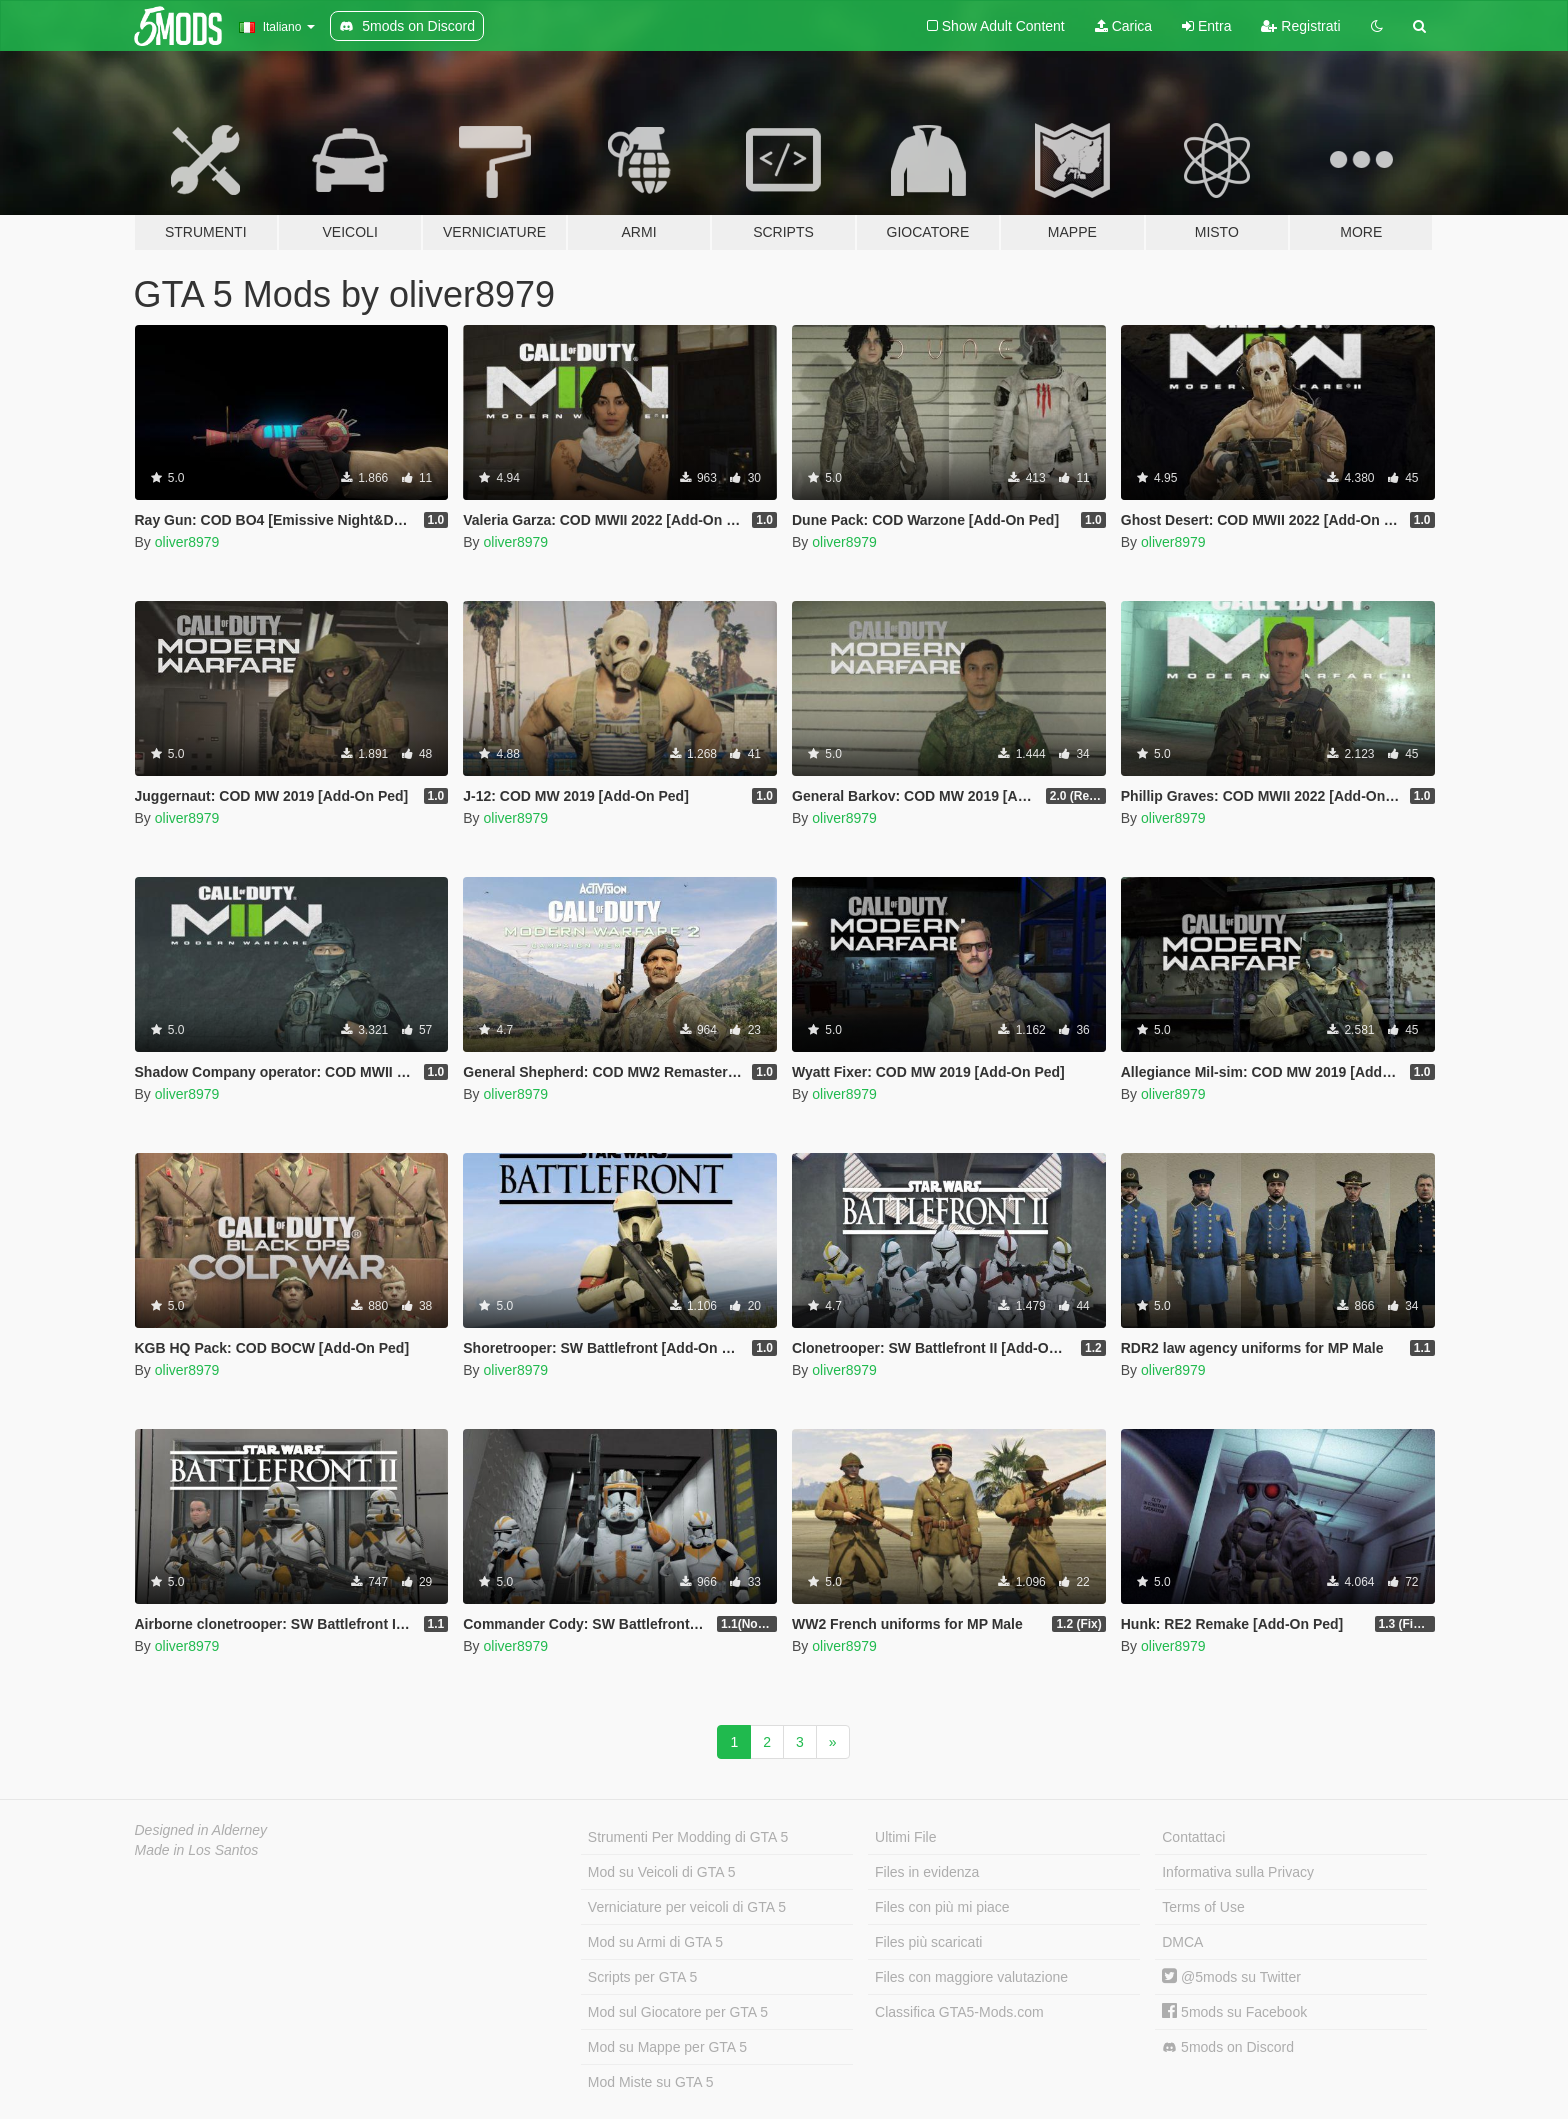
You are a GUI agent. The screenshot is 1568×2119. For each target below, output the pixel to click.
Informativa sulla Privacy (1238, 1872)
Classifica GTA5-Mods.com (959, 2012)
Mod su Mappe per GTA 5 (667, 2047)
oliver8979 (187, 542)
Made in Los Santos (197, 1850)
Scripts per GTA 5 (642, 1977)
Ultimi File (905, 1837)
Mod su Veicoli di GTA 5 (662, 1872)
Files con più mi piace (942, 1907)
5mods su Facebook (1234, 2012)
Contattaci (1193, 1837)
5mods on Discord (1228, 2047)
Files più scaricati (928, 1942)
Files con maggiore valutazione (971, 1977)
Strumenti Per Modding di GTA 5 (688, 1837)
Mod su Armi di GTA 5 (655, 1942)
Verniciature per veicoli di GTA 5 (687, 1907)
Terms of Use (1203, 1907)
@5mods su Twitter (1231, 1977)
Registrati (1300, 26)
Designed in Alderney (201, 1830)
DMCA (1182, 1942)
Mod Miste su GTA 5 (651, 2082)
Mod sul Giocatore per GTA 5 (678, 2012)
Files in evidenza (927, 1872)
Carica (1123, 26)
